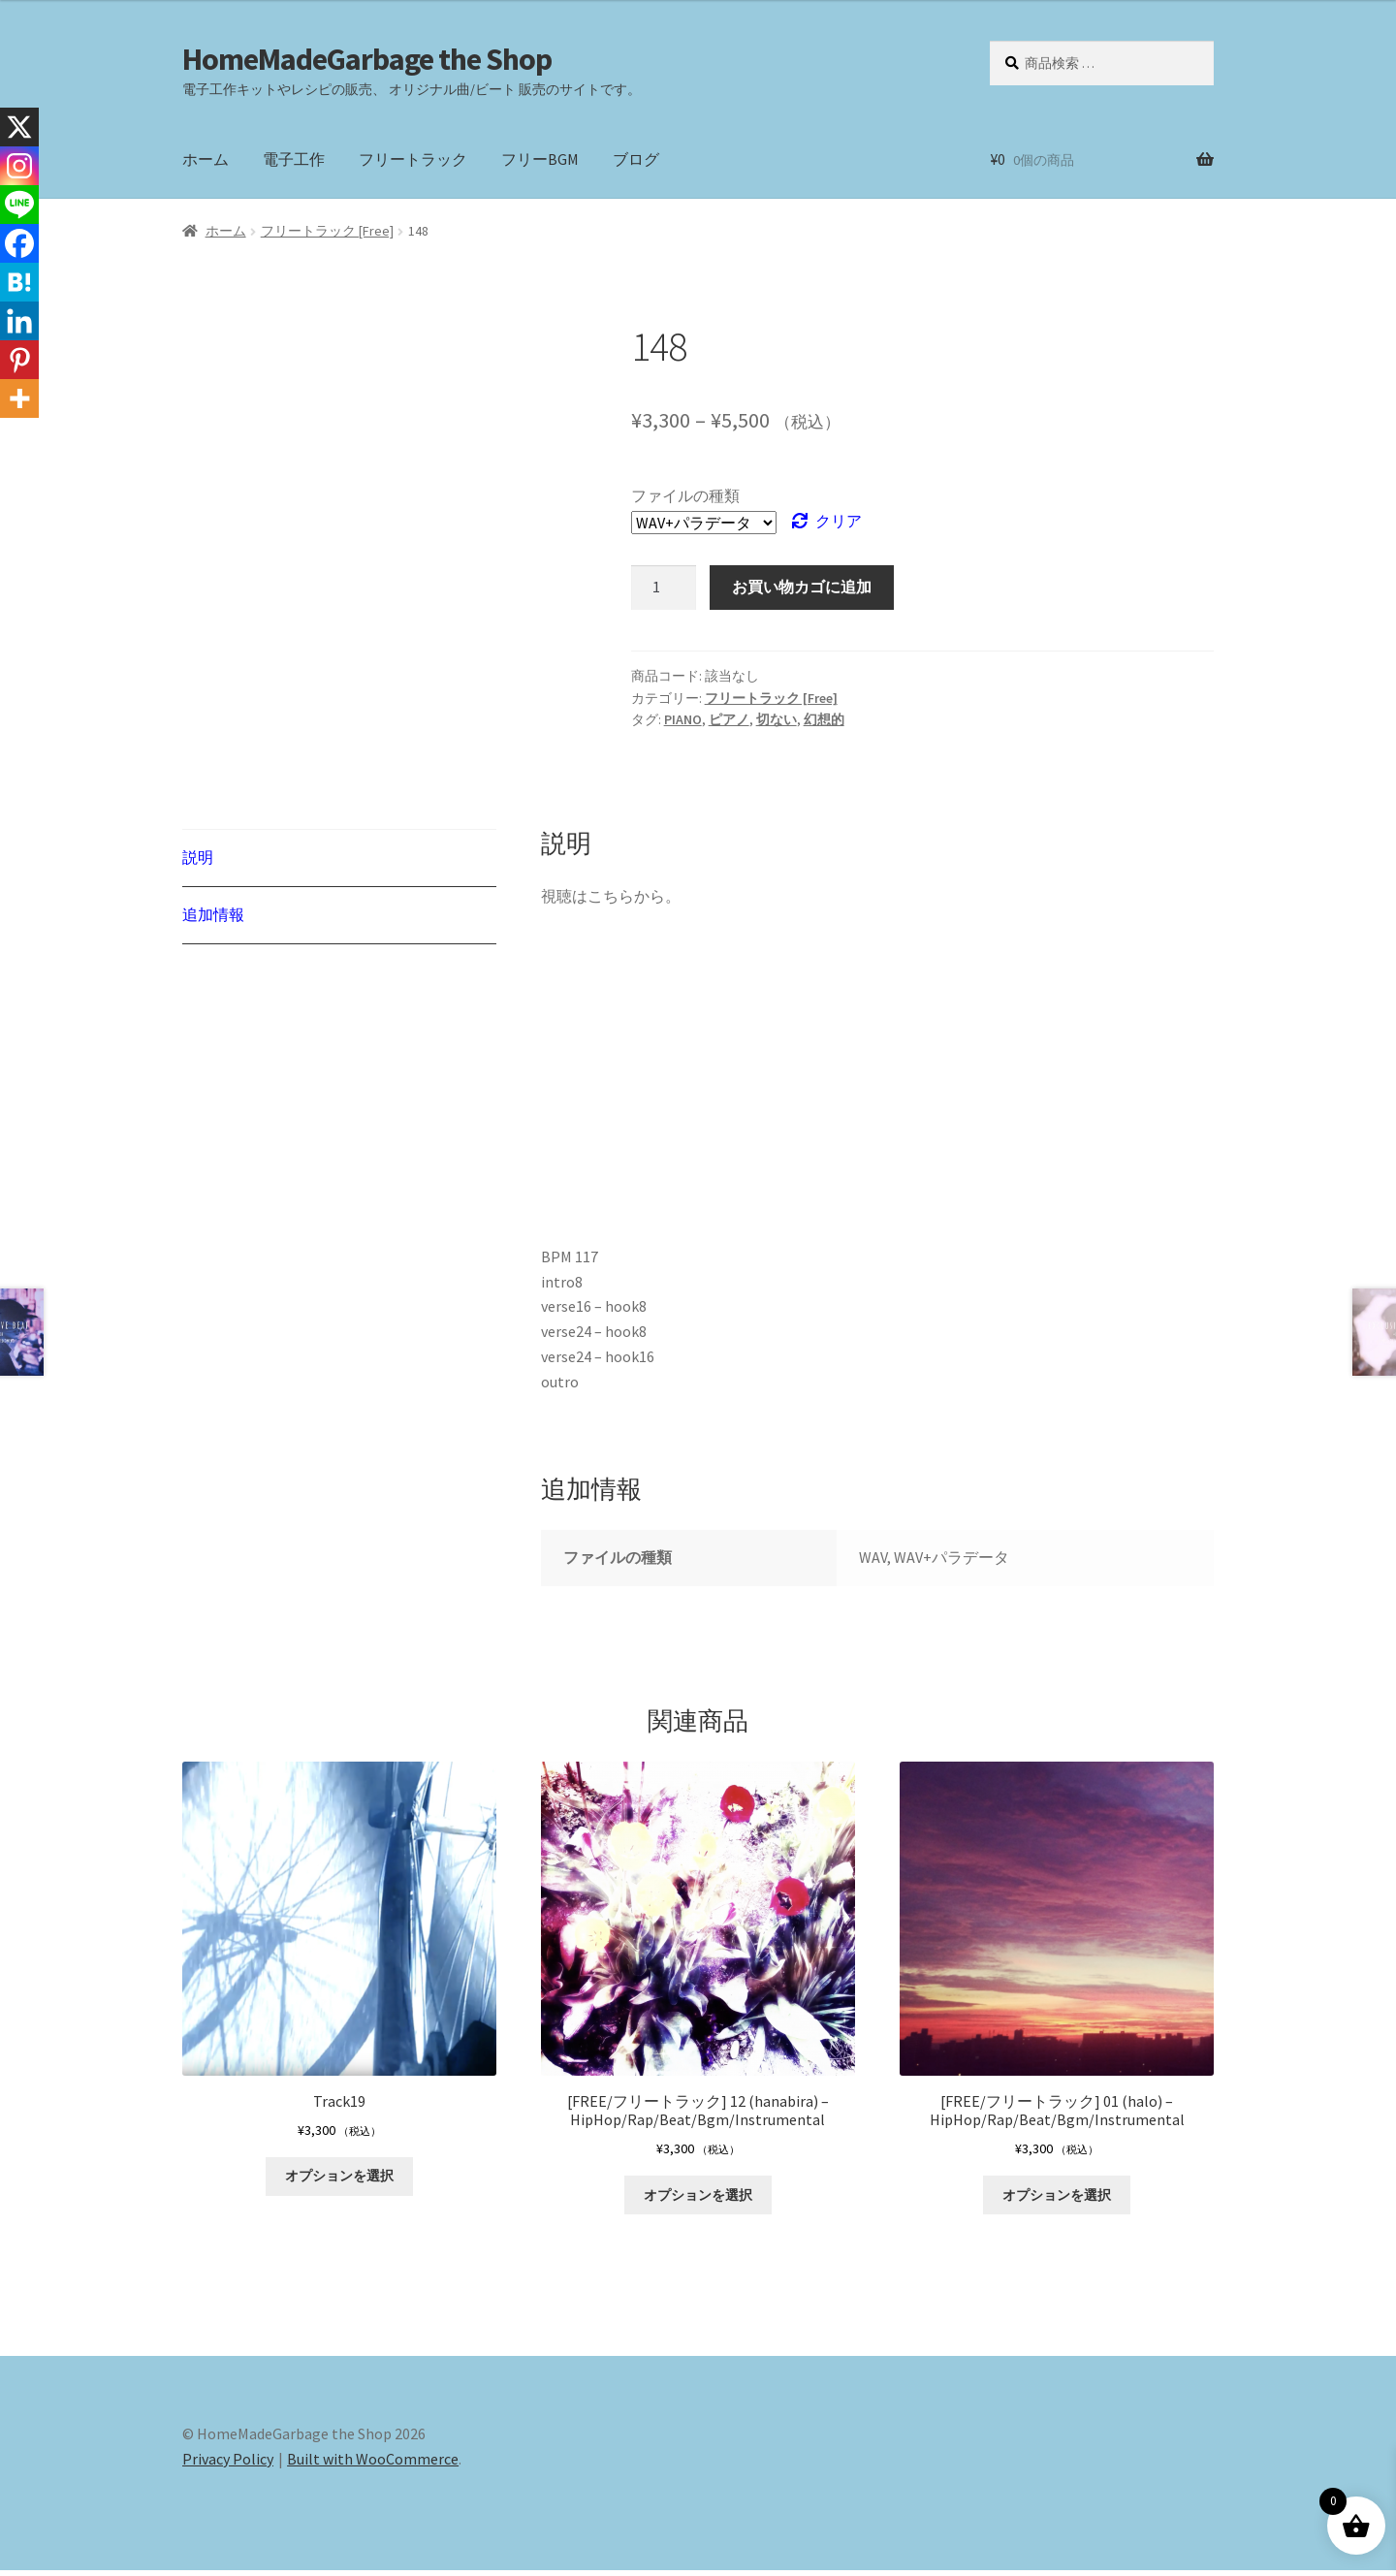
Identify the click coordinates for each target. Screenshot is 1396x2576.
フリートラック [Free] (327, 230)
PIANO (683, 719)
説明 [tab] (197, 857)
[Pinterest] (19, 359)
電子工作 (294, 159)
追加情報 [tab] (213, 914)
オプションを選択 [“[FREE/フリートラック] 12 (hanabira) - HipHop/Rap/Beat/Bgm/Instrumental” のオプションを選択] (698, 2200)
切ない (776, 719)
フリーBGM (540, 159)
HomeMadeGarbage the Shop (367, 59)
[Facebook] (19, 243)
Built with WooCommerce (373, 2464)
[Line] (19, 204)
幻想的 (824, 719)
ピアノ (729, 719)
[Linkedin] (19, 321)
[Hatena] (19, 282)
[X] (19, 127)
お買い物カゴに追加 (802, 586)
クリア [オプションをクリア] (838, 520)
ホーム (205, 159)
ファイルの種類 (685, 495)
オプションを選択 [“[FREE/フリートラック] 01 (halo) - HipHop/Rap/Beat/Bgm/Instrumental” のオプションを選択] (1056, 2200)
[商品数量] (664, 587)
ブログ (636, 159)
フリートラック (413, 159)
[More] (19, 398)
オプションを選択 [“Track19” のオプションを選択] (339, 2181)
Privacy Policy (227, 2464)
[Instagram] (19, 165)
